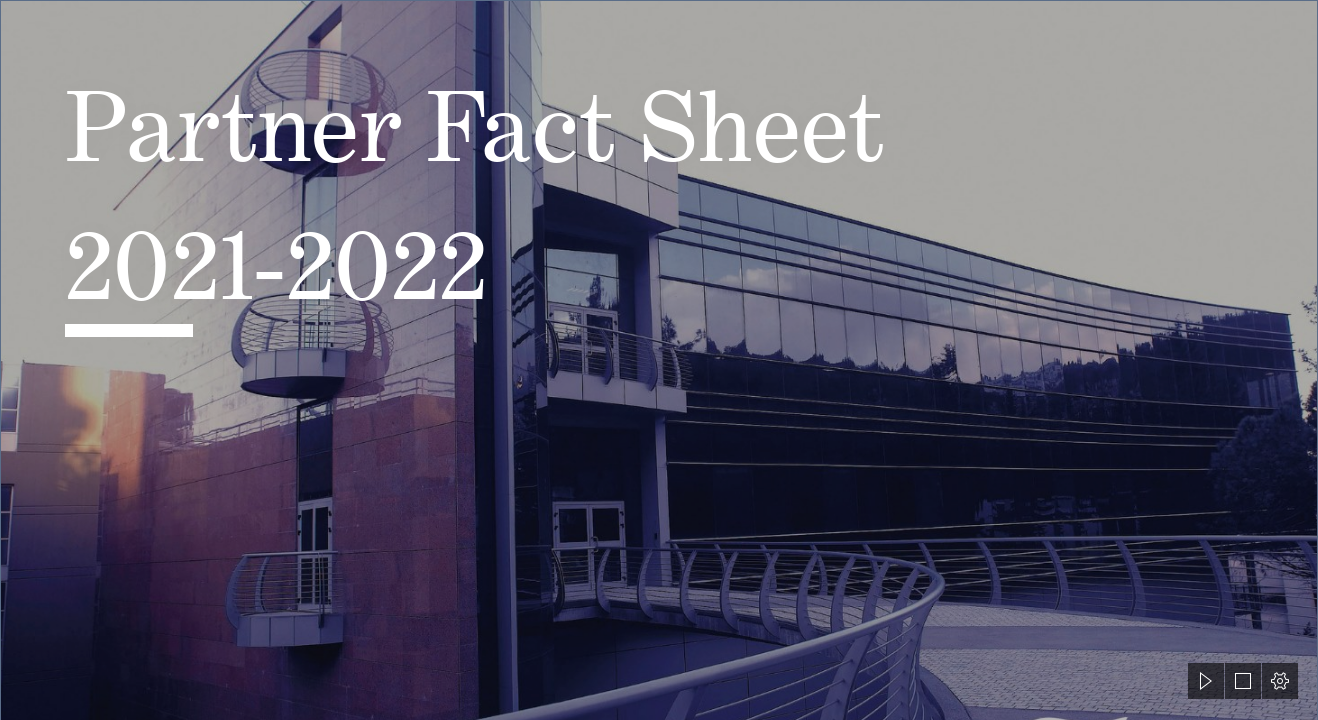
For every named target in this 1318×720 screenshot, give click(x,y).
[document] (659, 360)
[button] (1206, 681)
